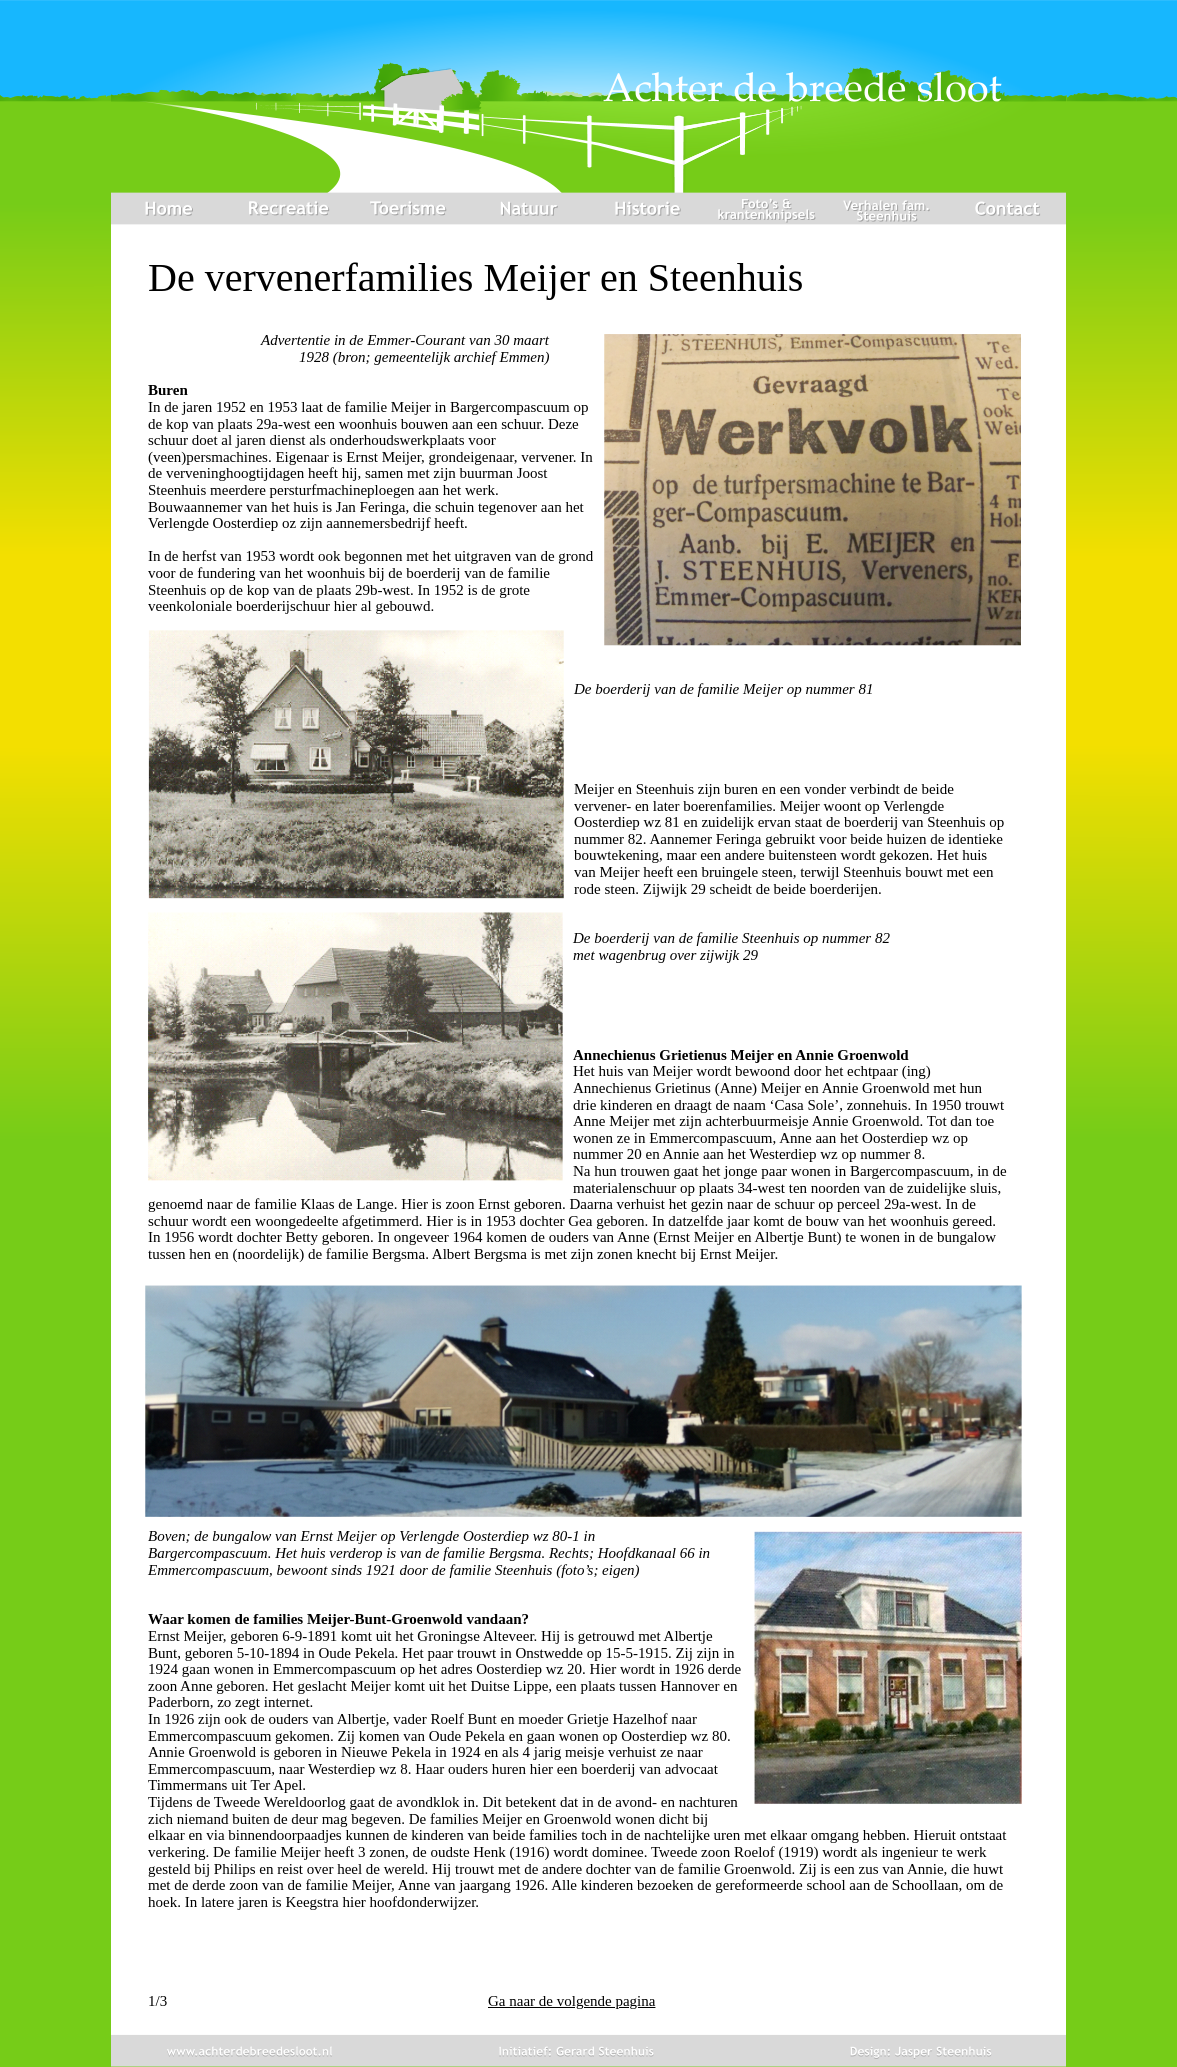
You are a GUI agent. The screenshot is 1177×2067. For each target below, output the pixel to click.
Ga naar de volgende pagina (571, 2001)
